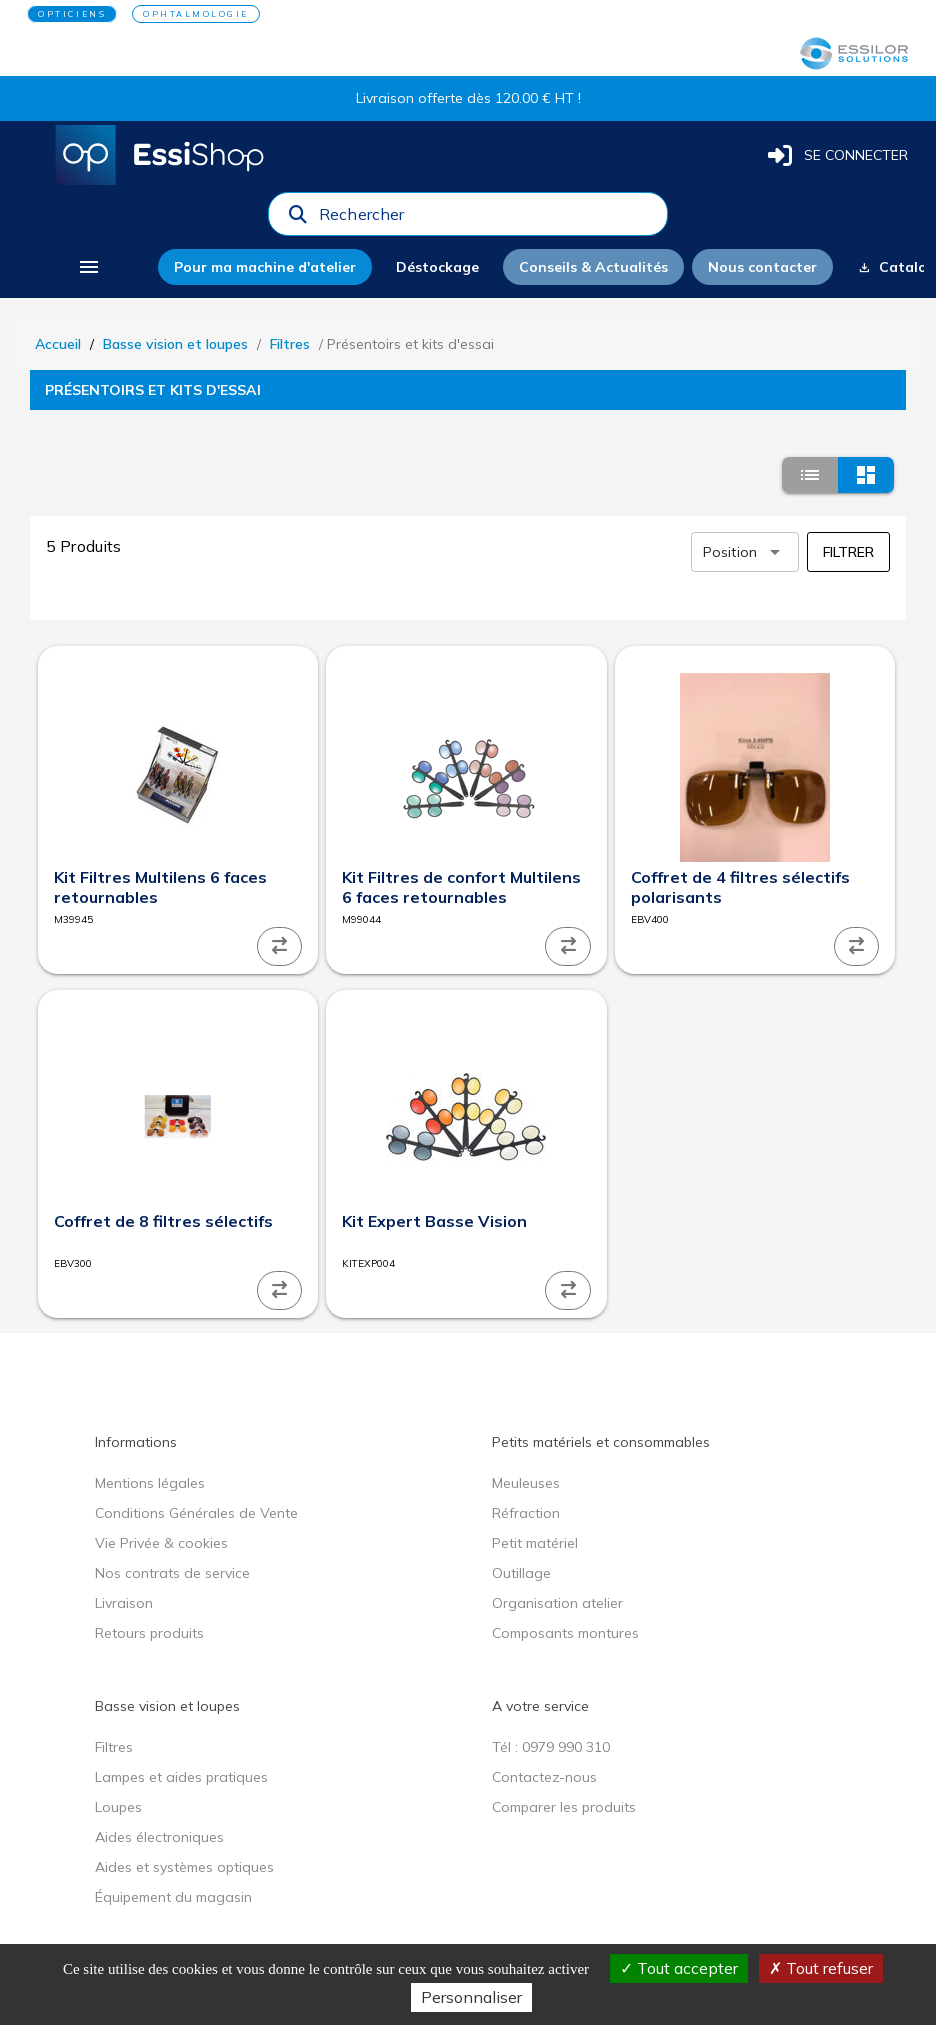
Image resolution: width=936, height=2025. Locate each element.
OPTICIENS (72, 14)
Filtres (290, 344)
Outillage (521, 1573)
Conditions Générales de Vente (196, 1513)
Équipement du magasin (173, 1897)
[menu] (88, 267)
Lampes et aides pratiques (181, 1777)
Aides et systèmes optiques (184, 1867)
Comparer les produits (564, 1807)
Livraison (124, 1603)
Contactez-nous (544, 1777)
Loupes (118, 1807)
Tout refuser (821, 1968)
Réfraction (526, 1513)
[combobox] (487, 219)
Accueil (58, 344)
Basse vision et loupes (175, 344)
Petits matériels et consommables (601, 1442)
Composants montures (565, 1633)
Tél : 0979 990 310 (551, 1747)
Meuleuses (526, 1483)
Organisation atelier (557, 1603)
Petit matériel (535, 1543)
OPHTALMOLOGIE (196, 14)
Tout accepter (679, 1968)
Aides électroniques (159, 1837)
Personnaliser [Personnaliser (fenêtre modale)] (471, 1997)
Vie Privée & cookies (161, 1543)
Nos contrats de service (172, 1573)
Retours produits (149, 1633)
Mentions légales (150, 1483)
